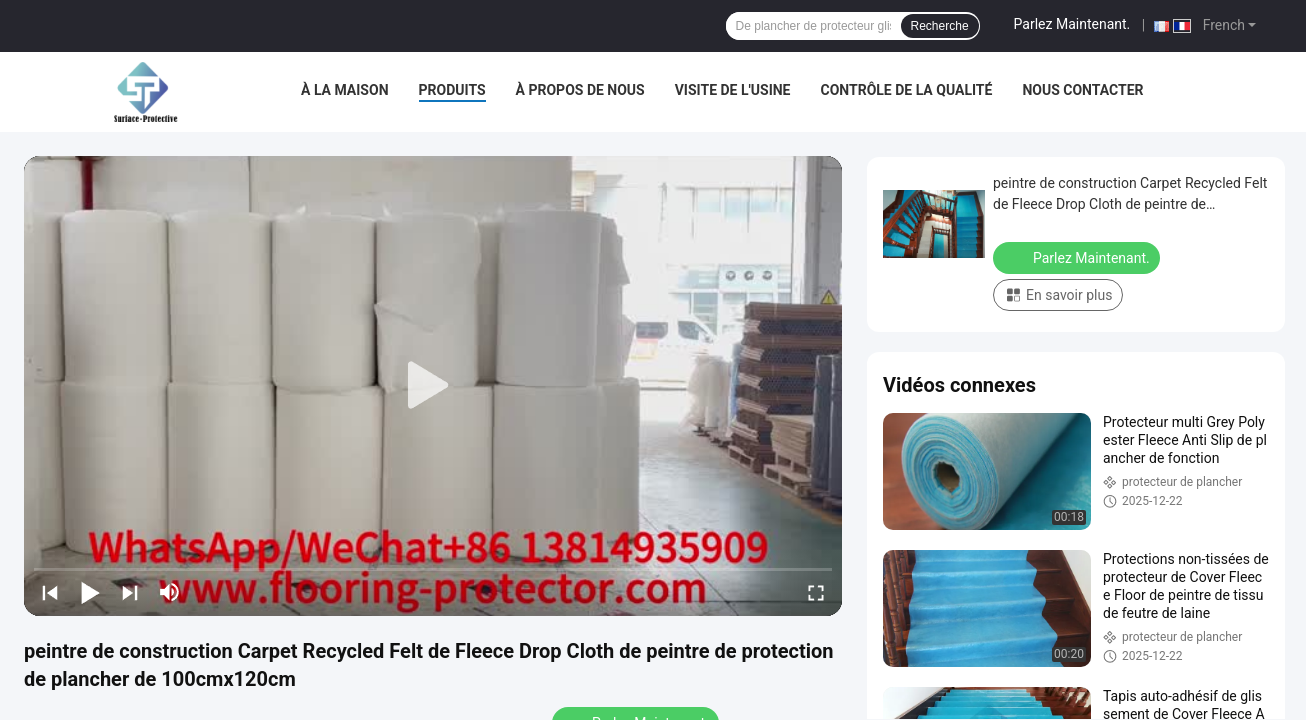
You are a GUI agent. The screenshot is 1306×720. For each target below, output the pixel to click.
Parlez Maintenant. (1072, 24)
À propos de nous (580, 90)
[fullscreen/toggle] (816, 592)
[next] (130, 592)
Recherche (940, 26)
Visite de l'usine (733, 90)
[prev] (50, 592)
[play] (433, 386)
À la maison (345, 90)
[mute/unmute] (170, 592)
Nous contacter (1082, 90)
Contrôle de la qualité (907, 90)
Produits (452, 90)
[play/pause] (90, 592)
